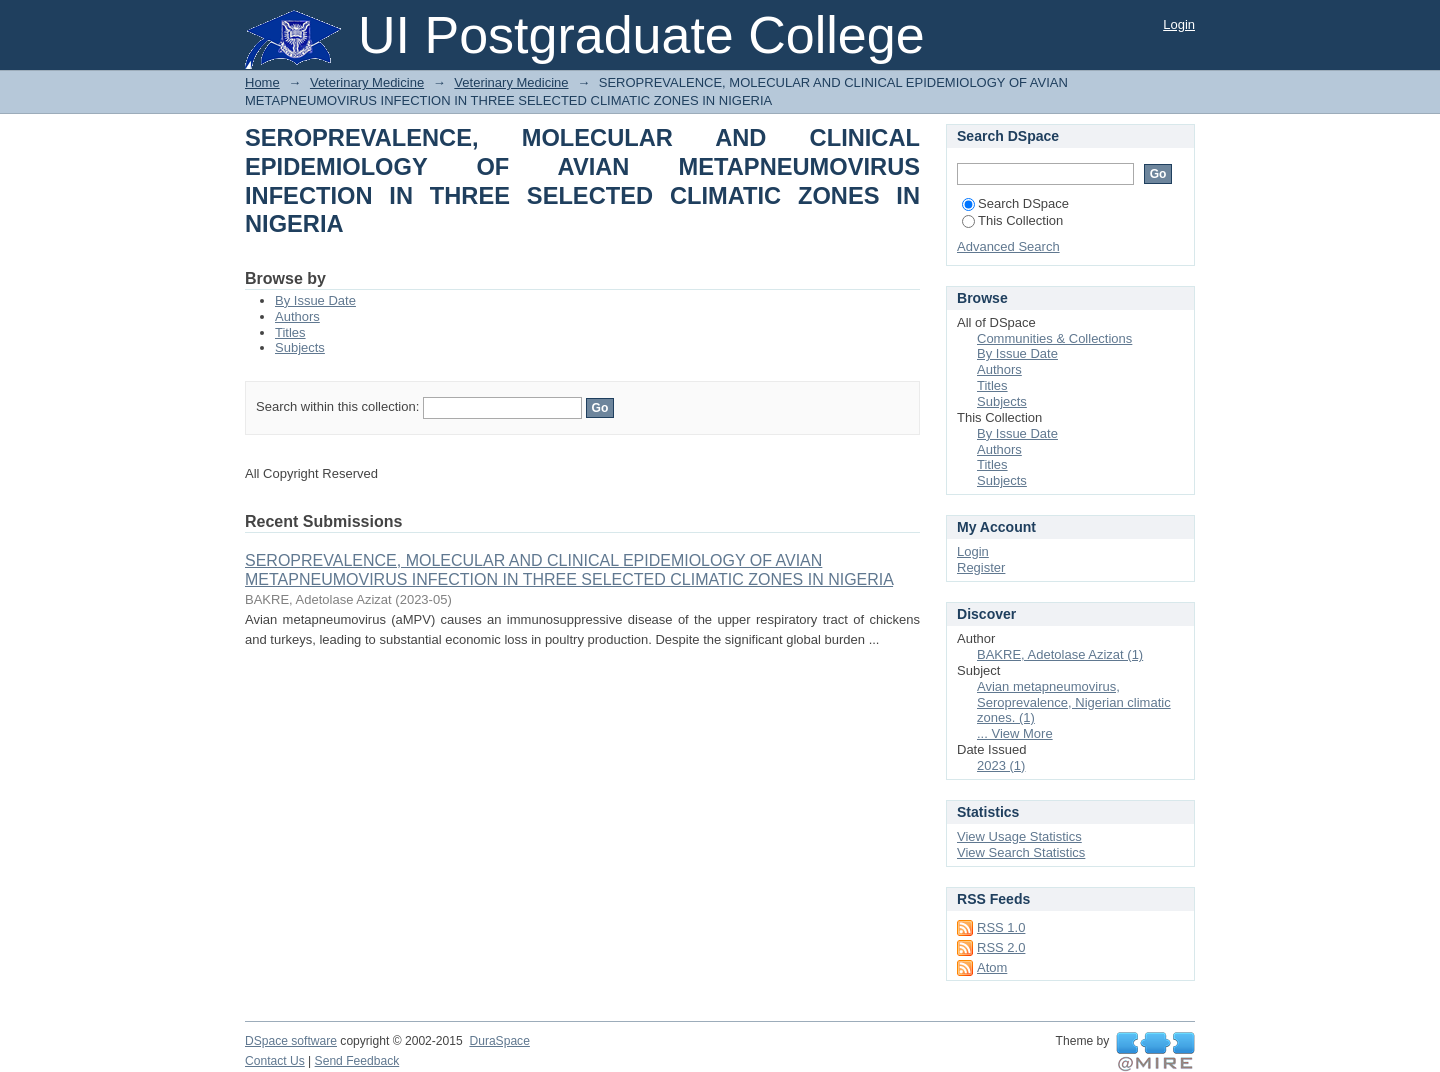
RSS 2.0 (1001, 947)
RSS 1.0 (1001, 927)
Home (262, 82)
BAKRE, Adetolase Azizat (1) (1060, 654)
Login (1179, 24)
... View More (1015, 733)
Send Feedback (357, 1061)
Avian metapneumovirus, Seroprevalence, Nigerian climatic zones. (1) (1074, 702)
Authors (297, 316)
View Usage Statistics (1019, 836)
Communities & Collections (1054, 338)
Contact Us (275, 1061)
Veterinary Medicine (367, 82)
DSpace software (291, 1041)
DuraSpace (499, 1041)
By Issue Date (315, 300)
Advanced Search (1008, 246)
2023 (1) (1001, 765)
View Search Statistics (1021, 852)
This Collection (1012, 220)
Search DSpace (1015, 203)
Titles (290, 332)
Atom (992, 967)
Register (981, 567)
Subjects (300, 347)
